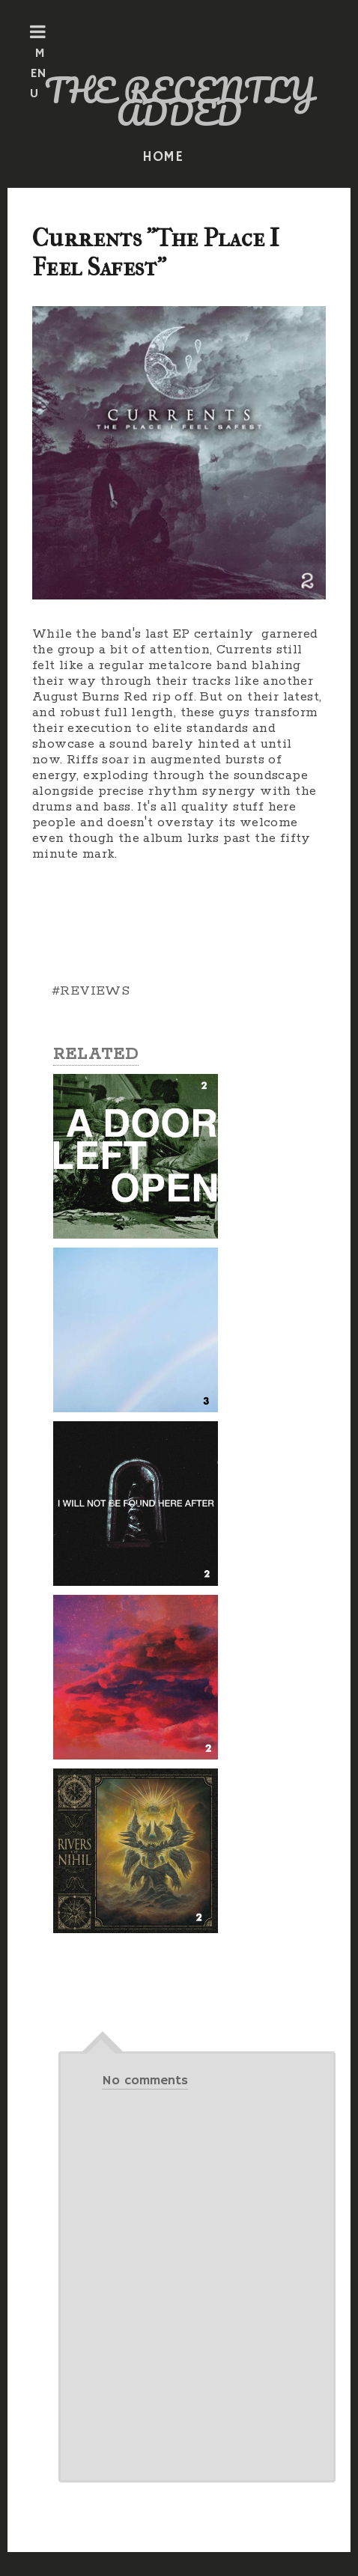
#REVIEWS (91, 991)
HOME (163, 157)
